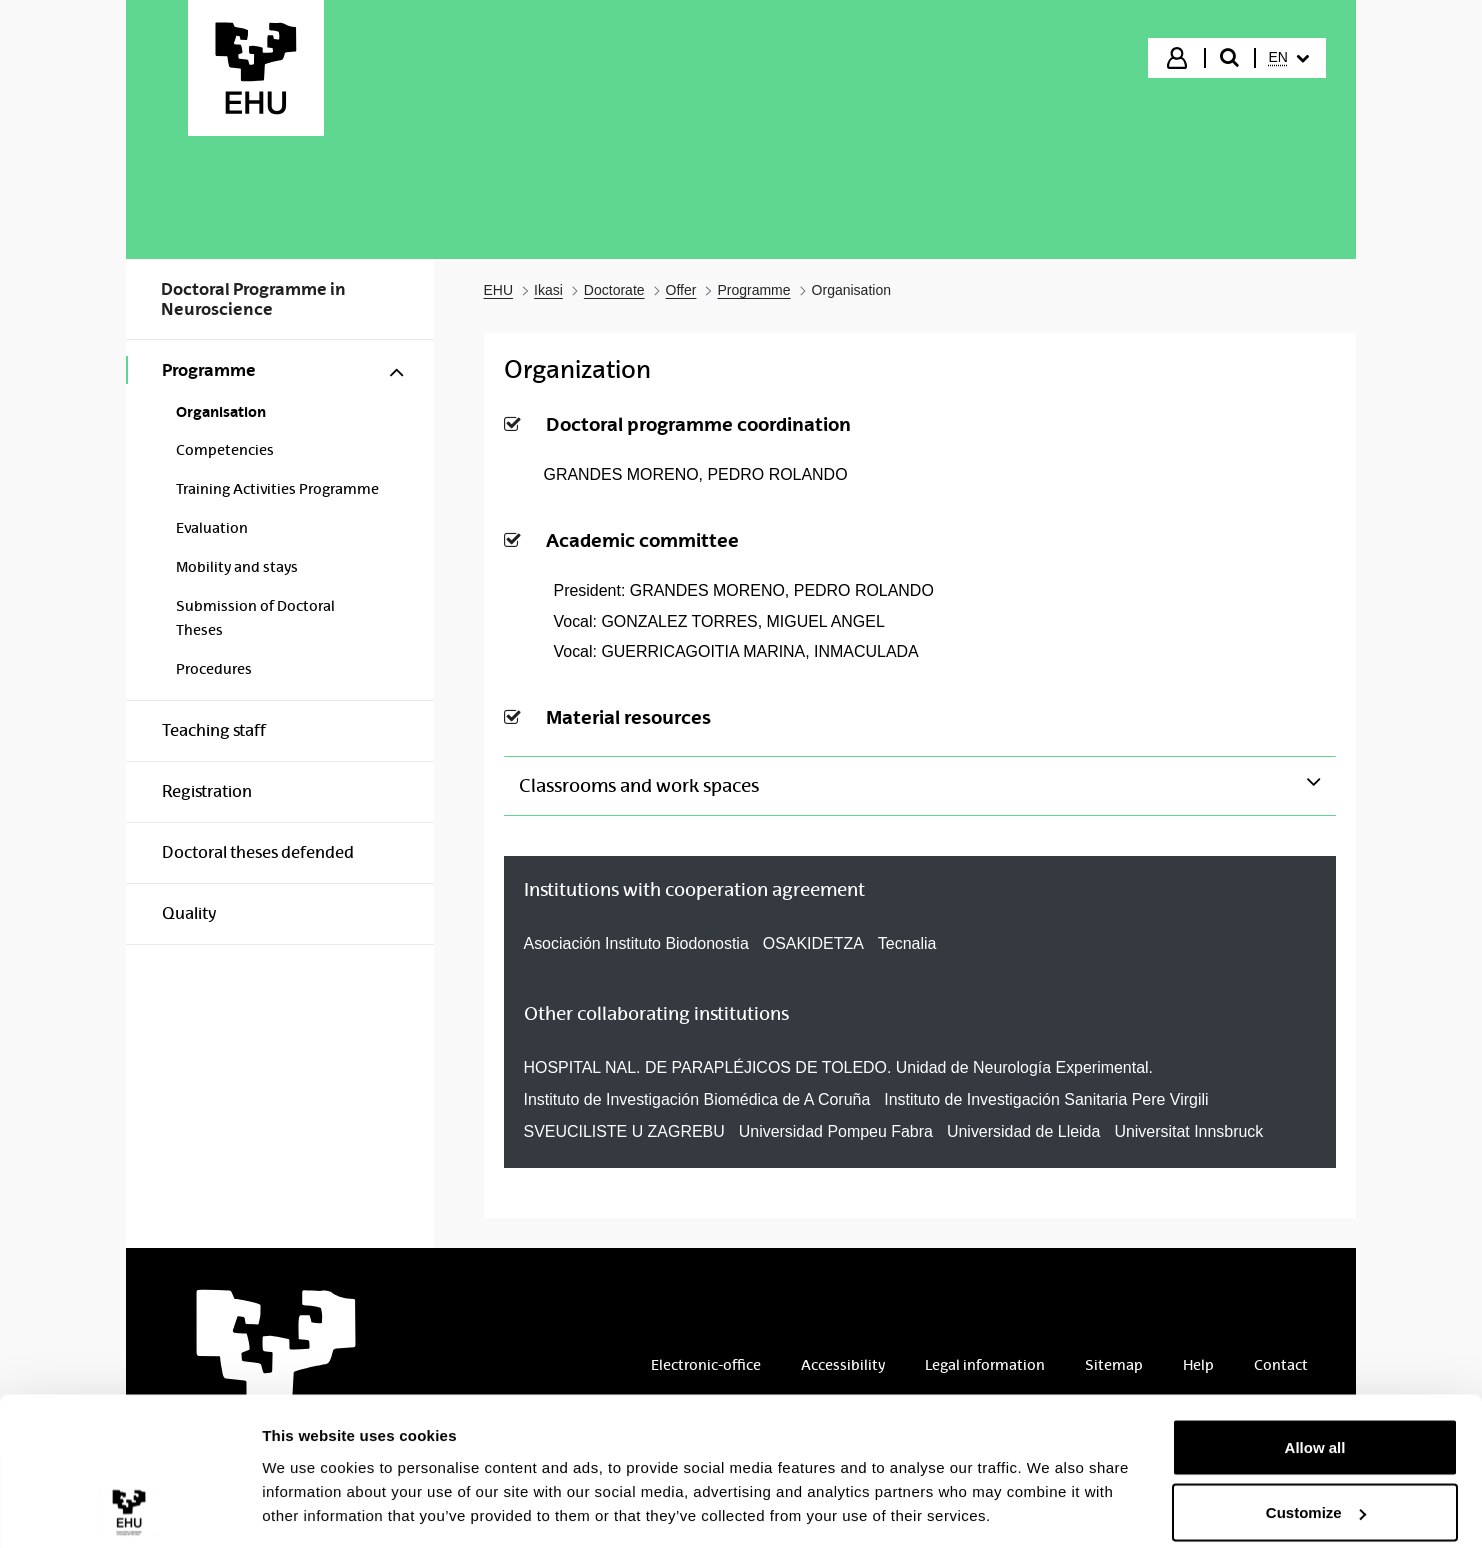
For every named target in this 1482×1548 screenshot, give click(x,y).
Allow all (1315, 1363)
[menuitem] (1289, 58)
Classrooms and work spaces (639, 786)
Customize (1316, 1429)
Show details (308, 1486)
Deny (1315, 1494)
